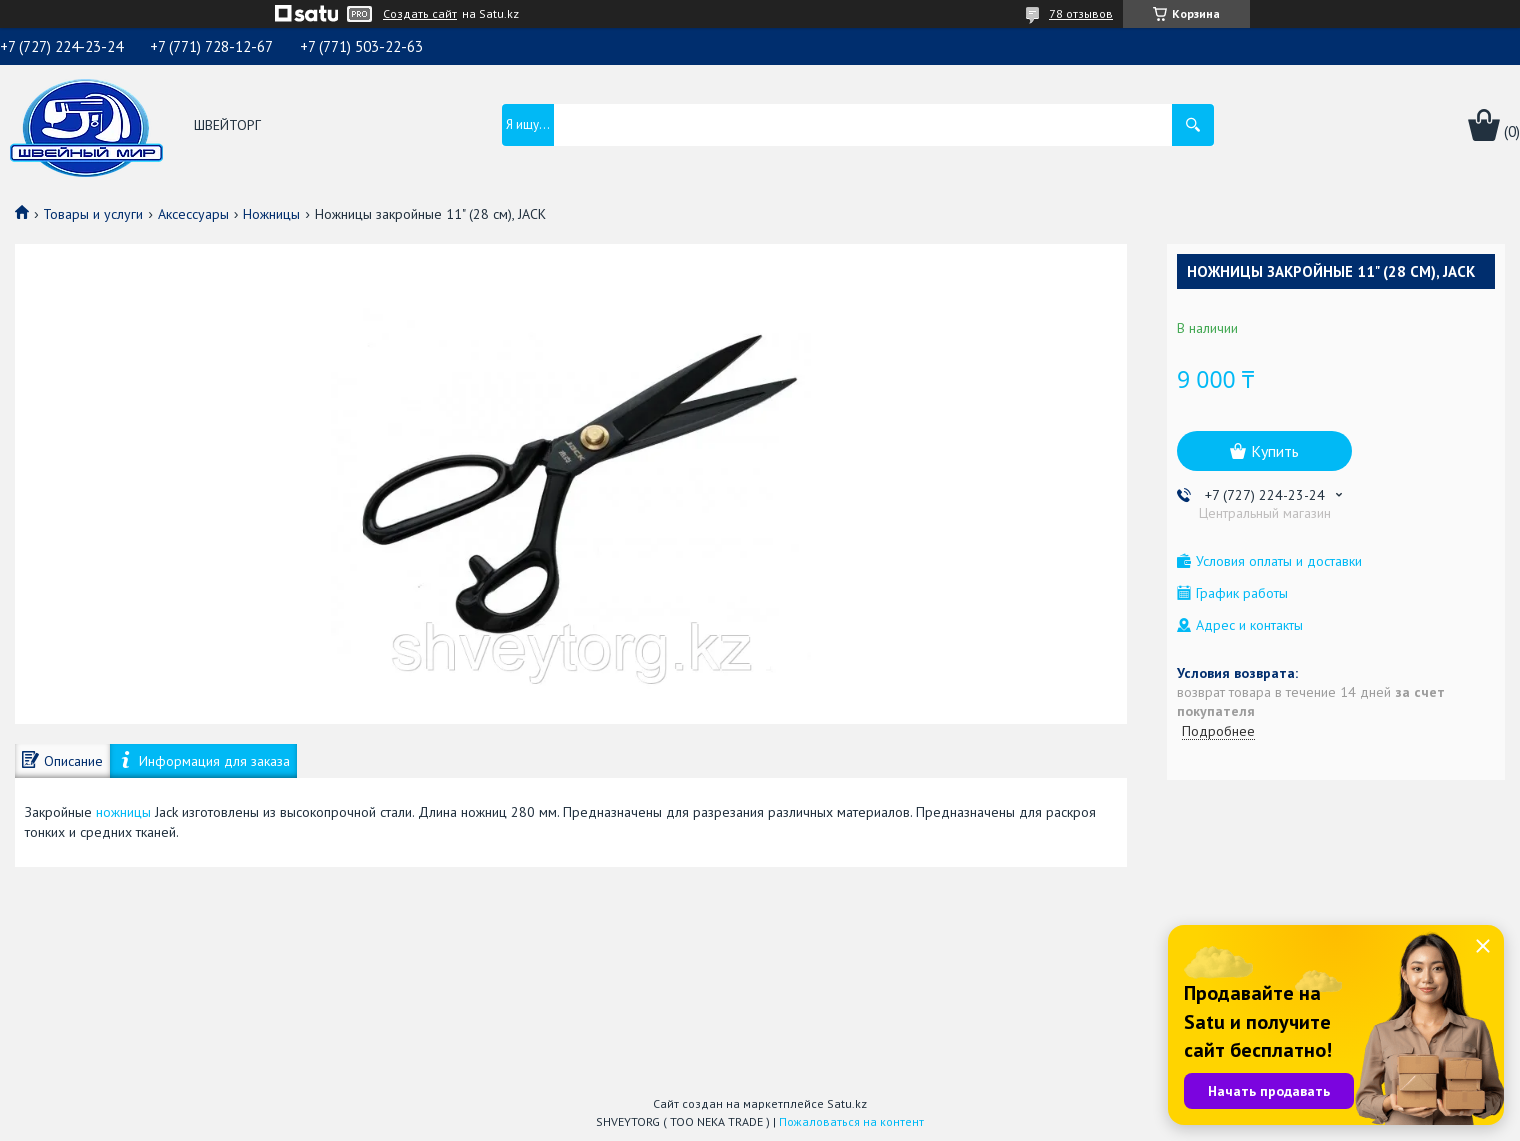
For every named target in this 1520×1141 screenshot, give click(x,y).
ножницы (123, 812)
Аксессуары (193, 214)
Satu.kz (847, 1103)
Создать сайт (420, 14)
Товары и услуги (93, 214)
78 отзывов (1081, 13)
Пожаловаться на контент (851, 1121)
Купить (1275, 451)
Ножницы (271, 214)
